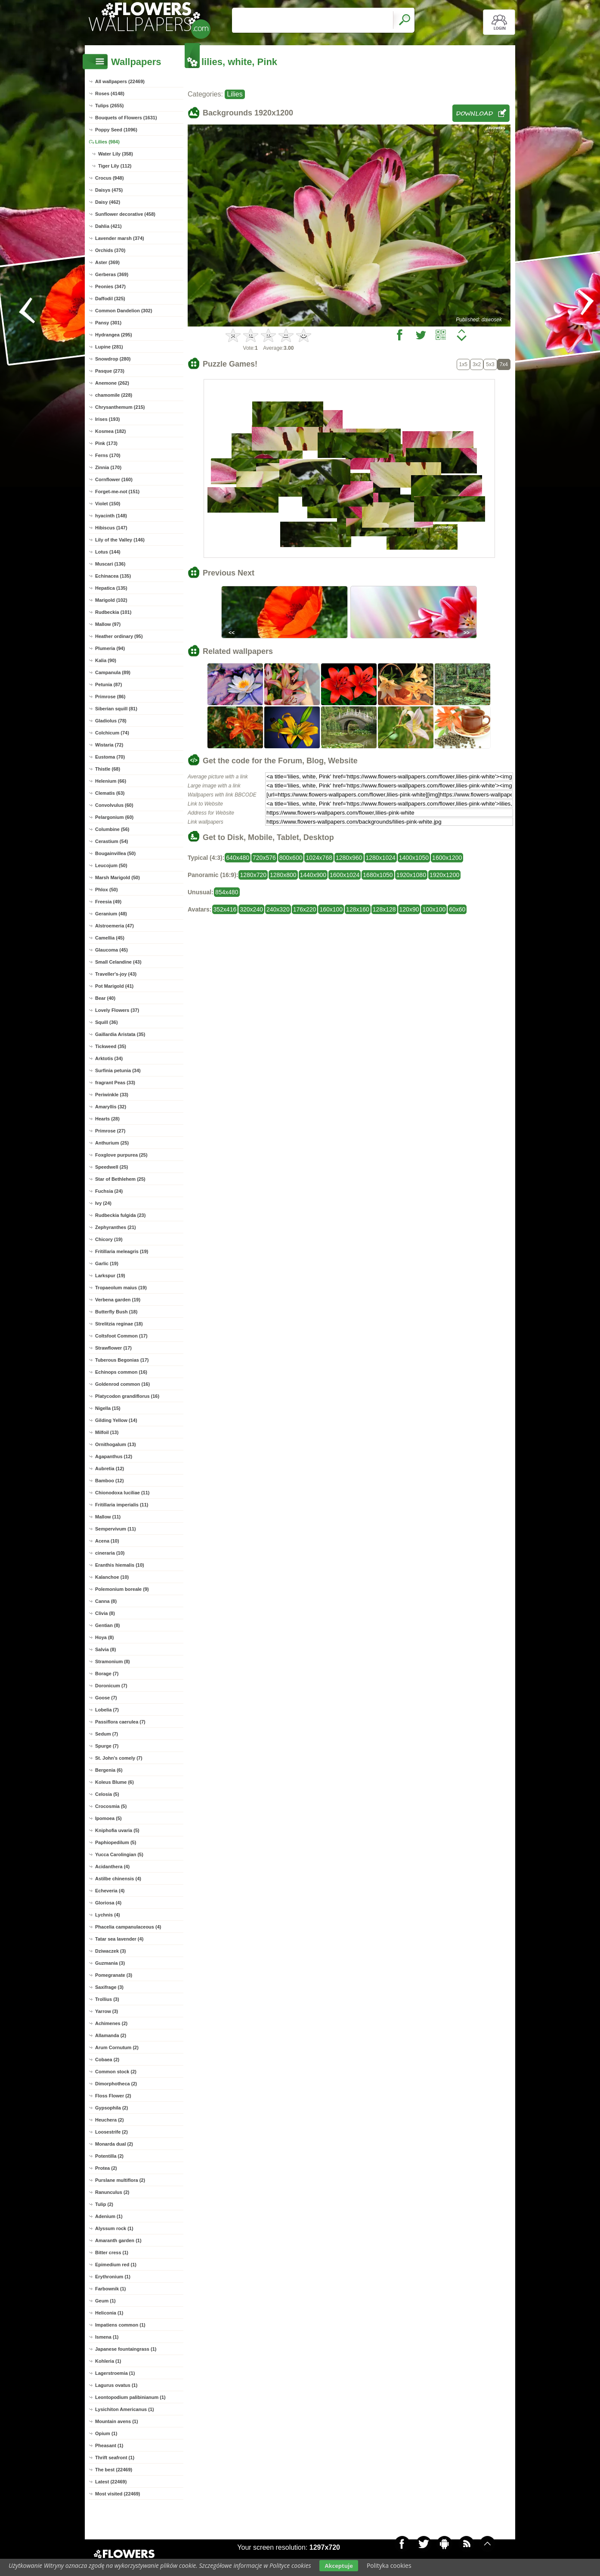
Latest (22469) (111, 2481)
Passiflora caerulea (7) (120, 1721)
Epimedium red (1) (115, 2264)
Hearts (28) (107, 1118)
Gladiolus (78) (111, 720)
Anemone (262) (112, 383)
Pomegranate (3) (113, 1975)
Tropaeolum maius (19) (121, 1287)
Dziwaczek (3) (110, 1951)
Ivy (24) (103, 1203)
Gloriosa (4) (108, 1902)
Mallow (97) (108, 624)
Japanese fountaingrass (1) (125, 2349)
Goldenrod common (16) (122, 1384)
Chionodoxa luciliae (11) (122, 1492)
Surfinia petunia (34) (118, 1070)
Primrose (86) (110, 696)
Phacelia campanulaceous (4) (128, 1926)
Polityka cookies (389, 2565)
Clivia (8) (105, 1613)
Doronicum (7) (111, 1685)
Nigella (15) (108, 1408)
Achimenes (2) (111, 2023)
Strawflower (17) (113, 1347)
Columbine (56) (112, 829)
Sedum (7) (106, 1733)
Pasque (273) (109, 370)
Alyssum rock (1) (114, 2228)
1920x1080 (411, 874)
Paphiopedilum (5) (115, 1842)
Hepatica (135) (111, 588)
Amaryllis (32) (110, 1106)
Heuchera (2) (109, 2119)
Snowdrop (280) (113, 358)
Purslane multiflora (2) (120, 2180)
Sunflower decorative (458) (125, 214)
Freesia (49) (108, 901)
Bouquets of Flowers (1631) (126, 117)
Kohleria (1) (108, 2361)
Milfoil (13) (106, 1432)
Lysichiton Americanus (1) (124, 2409)
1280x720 (253, 874)
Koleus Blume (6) (114, 1782)
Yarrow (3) (106, 2011)
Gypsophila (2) (111, 2107)
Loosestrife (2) (111, 2131)
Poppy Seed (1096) (116, 129)
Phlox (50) (106, 889)
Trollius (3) (107, 1999)
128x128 (384, 909)
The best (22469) (113, 2469)
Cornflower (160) (114, 479)
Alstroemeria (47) (114, 925)
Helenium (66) (110, 781)
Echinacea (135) (113, 576)
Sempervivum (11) (115, 1528)
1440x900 (313, 874)
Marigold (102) (111, 600)
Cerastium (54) (111, 841)
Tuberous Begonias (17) (121, 1360)
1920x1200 (444, 874)
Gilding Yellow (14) (116, 1420)
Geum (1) (105, 2300)
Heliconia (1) (109, 2312)
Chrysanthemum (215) (120, 407)
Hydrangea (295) (113, 334)
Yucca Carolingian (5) (119, 1854)
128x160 (357, 909)
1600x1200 (447, 857)
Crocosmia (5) (111, 1806)
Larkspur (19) (110, 1275)
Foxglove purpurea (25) (121, 1154)
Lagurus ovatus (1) (116, 2385)
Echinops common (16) (121, 1372)
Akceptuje (339, 2566)
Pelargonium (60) (114, 817)
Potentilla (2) (109, 2156)
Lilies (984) (107, 141)
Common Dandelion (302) (123, 310)
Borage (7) (106, 1673)
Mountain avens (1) (116, 2421)
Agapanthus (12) (113, 1456)
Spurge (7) (106, 1745)
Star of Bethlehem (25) (120, 1179)
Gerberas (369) (111, 274)
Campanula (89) (112, 672)
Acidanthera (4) (112, 1866)
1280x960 (349, 857)
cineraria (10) (109, 1553)
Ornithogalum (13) (115, 1444)
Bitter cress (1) (111, 2252)
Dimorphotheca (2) (116, 2083)
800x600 (291, 857)
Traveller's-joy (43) (115, 974)
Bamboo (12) (109, 1480)
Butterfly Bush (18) (116, 1311)
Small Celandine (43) (118, 961)
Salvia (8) (105, 1649)
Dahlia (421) (108, 226)
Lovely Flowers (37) (117, 1010)
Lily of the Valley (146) (120, 539)
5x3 (490, 364)
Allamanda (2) (110, 2035)
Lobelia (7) (107, 1709)
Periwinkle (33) (111, 1094)
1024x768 (319, 857)
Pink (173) (106, 443)
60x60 (457, 909)
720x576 (264, 857)
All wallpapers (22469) (120, 81)
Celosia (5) (107, 1794)
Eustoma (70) (110, 756)
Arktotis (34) (109, 1058)
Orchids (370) (110, 250)
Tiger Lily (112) (114, 165)
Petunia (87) (108, 684)
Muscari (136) (110, 563)
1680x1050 (378, 874)
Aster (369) (107, 262)
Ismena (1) (106, 2337)
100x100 (433, 909)
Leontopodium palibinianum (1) (130, 2397)
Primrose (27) (110, 1130)
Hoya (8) (104, 1637)
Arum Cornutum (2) (117, 2047)
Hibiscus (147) (111, 527)
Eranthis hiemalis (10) (119, 1565)
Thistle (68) (107, 769)
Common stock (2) (115, 2071)
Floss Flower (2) (113, 2095)
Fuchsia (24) (109, 1191)
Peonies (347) (110, 286)
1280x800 (283, 874)
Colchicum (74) (112, 732)
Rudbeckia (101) (113, 612)
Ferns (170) (108, 455)
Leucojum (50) (111, 865)
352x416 (225, 909)
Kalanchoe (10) (112, 1577)
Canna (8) (106, 1601)
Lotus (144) (108, 551)
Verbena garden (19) (117, 1299)
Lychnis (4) (107, 1914)
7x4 (504, 364)
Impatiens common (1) (120, 2324)
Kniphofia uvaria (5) (117, 1830)
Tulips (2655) (109, 105)
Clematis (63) (109, 793)
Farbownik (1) (110, 2288)
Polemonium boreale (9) (122, 1589)
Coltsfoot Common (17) (121, 1335)
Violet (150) (108, 503)
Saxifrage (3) (109, 1987)
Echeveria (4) (109, 1890)
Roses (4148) (109, 93)
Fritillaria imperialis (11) (121, 1504)
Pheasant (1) (109, 2445)
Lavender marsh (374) (119, 238)
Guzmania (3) (110, 1963)
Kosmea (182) (110, 431)
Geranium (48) (111, 913)
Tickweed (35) (110, 1046)
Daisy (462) (107, 202)
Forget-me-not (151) (117, 491)
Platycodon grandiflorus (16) (127, 1396)
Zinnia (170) (108, 467)
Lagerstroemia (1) (115, 2373)
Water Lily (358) (115, 153)
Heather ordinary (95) (119, 636)
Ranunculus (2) (112, 2192)
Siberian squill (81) (116, 708)
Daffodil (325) (110, 298)
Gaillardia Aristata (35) (120, 1034)
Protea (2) (106, 2168)
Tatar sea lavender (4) (119, 1938)
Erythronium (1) (112, 2276)
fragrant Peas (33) (115, 1082)
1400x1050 (414, 857)
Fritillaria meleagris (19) (121, 1251)
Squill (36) (106, 1022)
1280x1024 (381, 857)
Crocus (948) (109, 177)
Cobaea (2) (107, 2059)
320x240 (251, 909)
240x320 (278, 909)
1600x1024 (344, 874)
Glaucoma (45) (111, 949)
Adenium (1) (109, 2216)
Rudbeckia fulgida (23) (120, 1215)
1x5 (463, 364)
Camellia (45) (109, 937)
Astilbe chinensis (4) (118, 1878)
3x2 (477, 364)
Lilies (234, 94)
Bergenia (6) (109, 1770)
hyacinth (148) (111, 515)
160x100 (331, 909)
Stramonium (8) (112, 1661)
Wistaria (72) (109, 744)
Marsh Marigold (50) (117, 877)
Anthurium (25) (112, 1142)
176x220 (304, 909)
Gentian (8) (107, 1625)
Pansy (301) (108, 322)
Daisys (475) (109, 190)
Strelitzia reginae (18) (119, 1323)
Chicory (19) (109, 1239)
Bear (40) (105, 998)
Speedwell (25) (111, 1167)
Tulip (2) (104, 2204)
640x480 (237, 857)
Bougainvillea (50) (115, 853)
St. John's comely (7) (118, 1758)
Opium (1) (106, 2433)
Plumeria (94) (110, 648)
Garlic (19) (106, 1263)
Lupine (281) (109, 346)
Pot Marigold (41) (114, 986)
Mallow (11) (108, 1516)
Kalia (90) (105, 660)
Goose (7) (106, 1697)
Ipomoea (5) (108, 1818)
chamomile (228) (113, 395)
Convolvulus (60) (114, 805)
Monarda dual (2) (114, 2144)
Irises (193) (107, 419)
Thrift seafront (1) (114, 2457)
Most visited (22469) (117, 2493)
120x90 (409, 909)
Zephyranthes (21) (115, 1227)
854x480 (226, 892)
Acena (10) (107, 1540)
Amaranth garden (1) (118, 2240)
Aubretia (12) (109, 1468)
